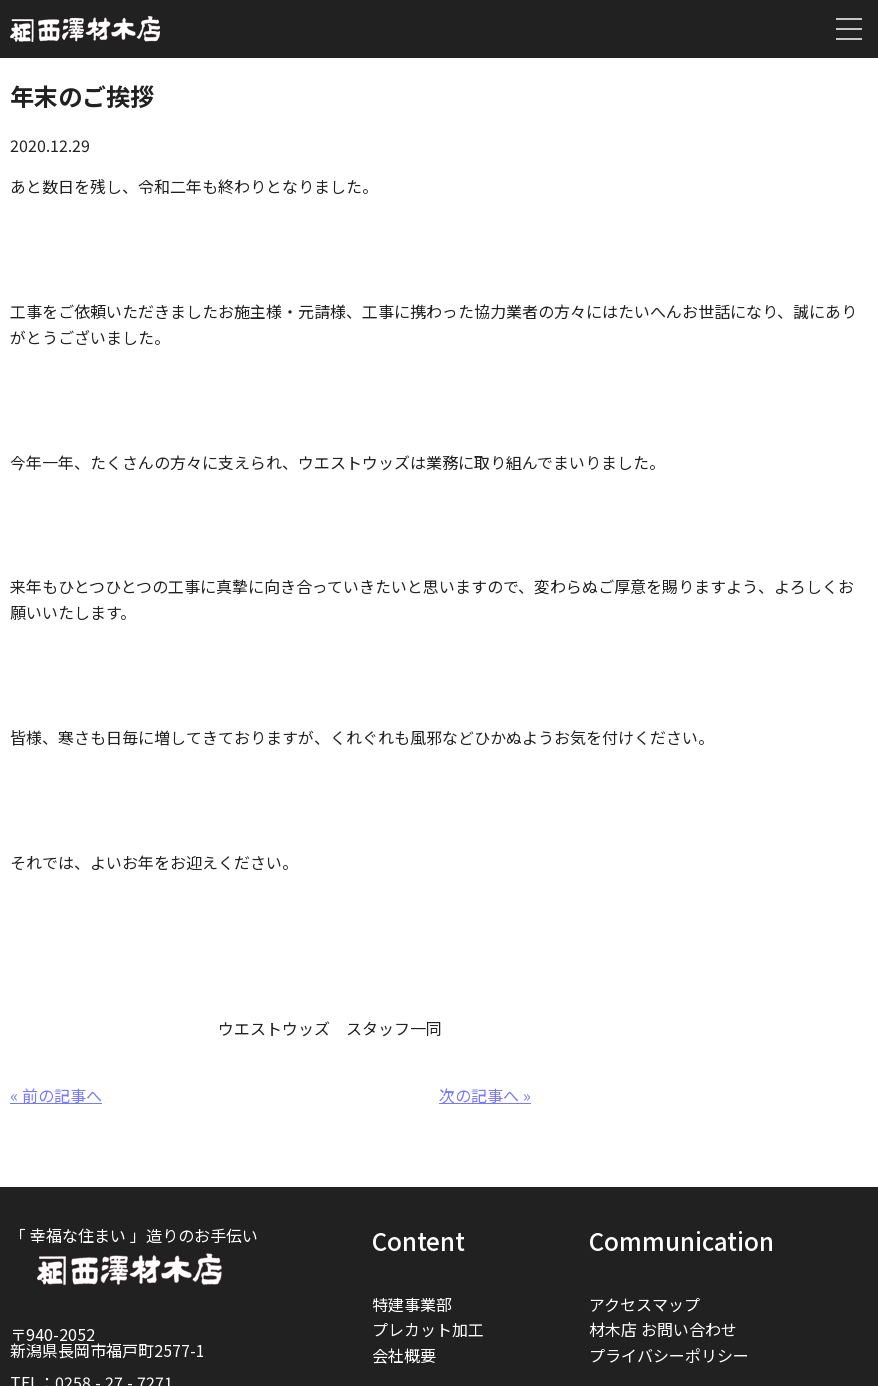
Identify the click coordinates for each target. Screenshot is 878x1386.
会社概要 (404, 1355)
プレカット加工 (428, 1329)
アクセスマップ (644, 1304)
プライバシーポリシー (669, 1355)
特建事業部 (412, 1304)
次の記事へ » (485, 1095)
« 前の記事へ (56, 1095)
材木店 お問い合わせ (663, 1329)
